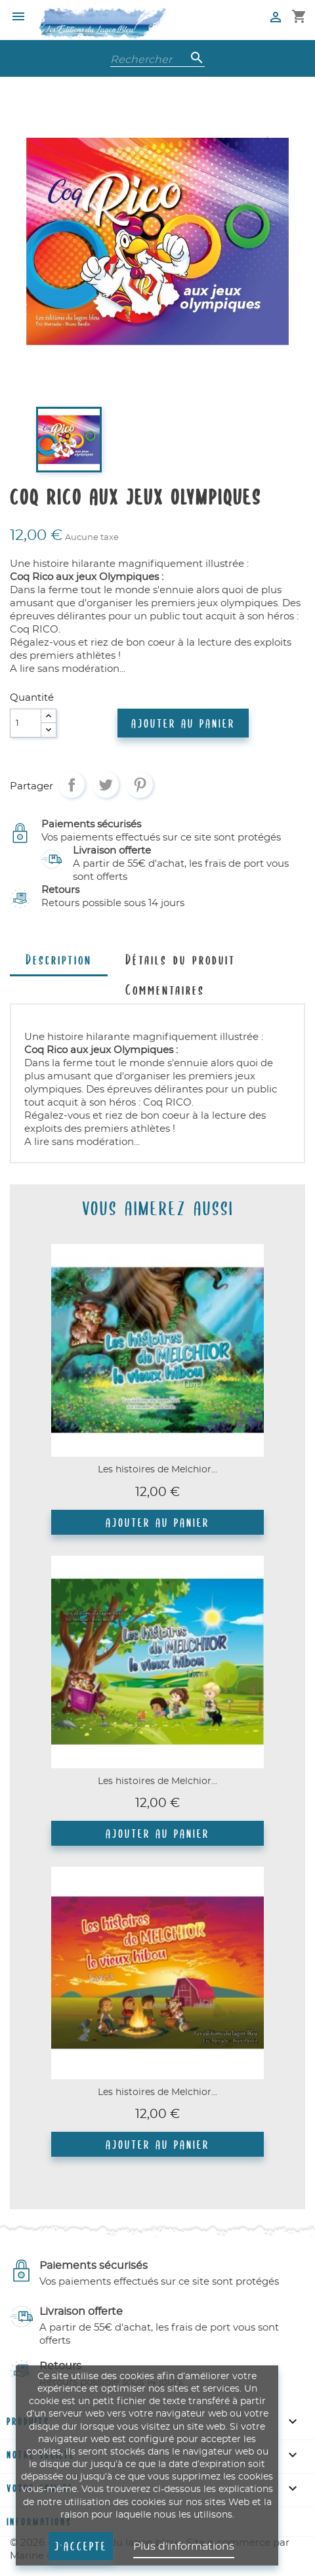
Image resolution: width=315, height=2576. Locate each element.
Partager (71, 785)
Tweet (106, 785)
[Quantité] (25, 723)
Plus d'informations (183, 2546)
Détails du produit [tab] (180, 958)
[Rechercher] (157, 58)
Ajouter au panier (183, 723)
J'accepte (80, 2546)
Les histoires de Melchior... (157, 1469)
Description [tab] (59, 958)
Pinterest (140, 785)
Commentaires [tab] (165, 989)
